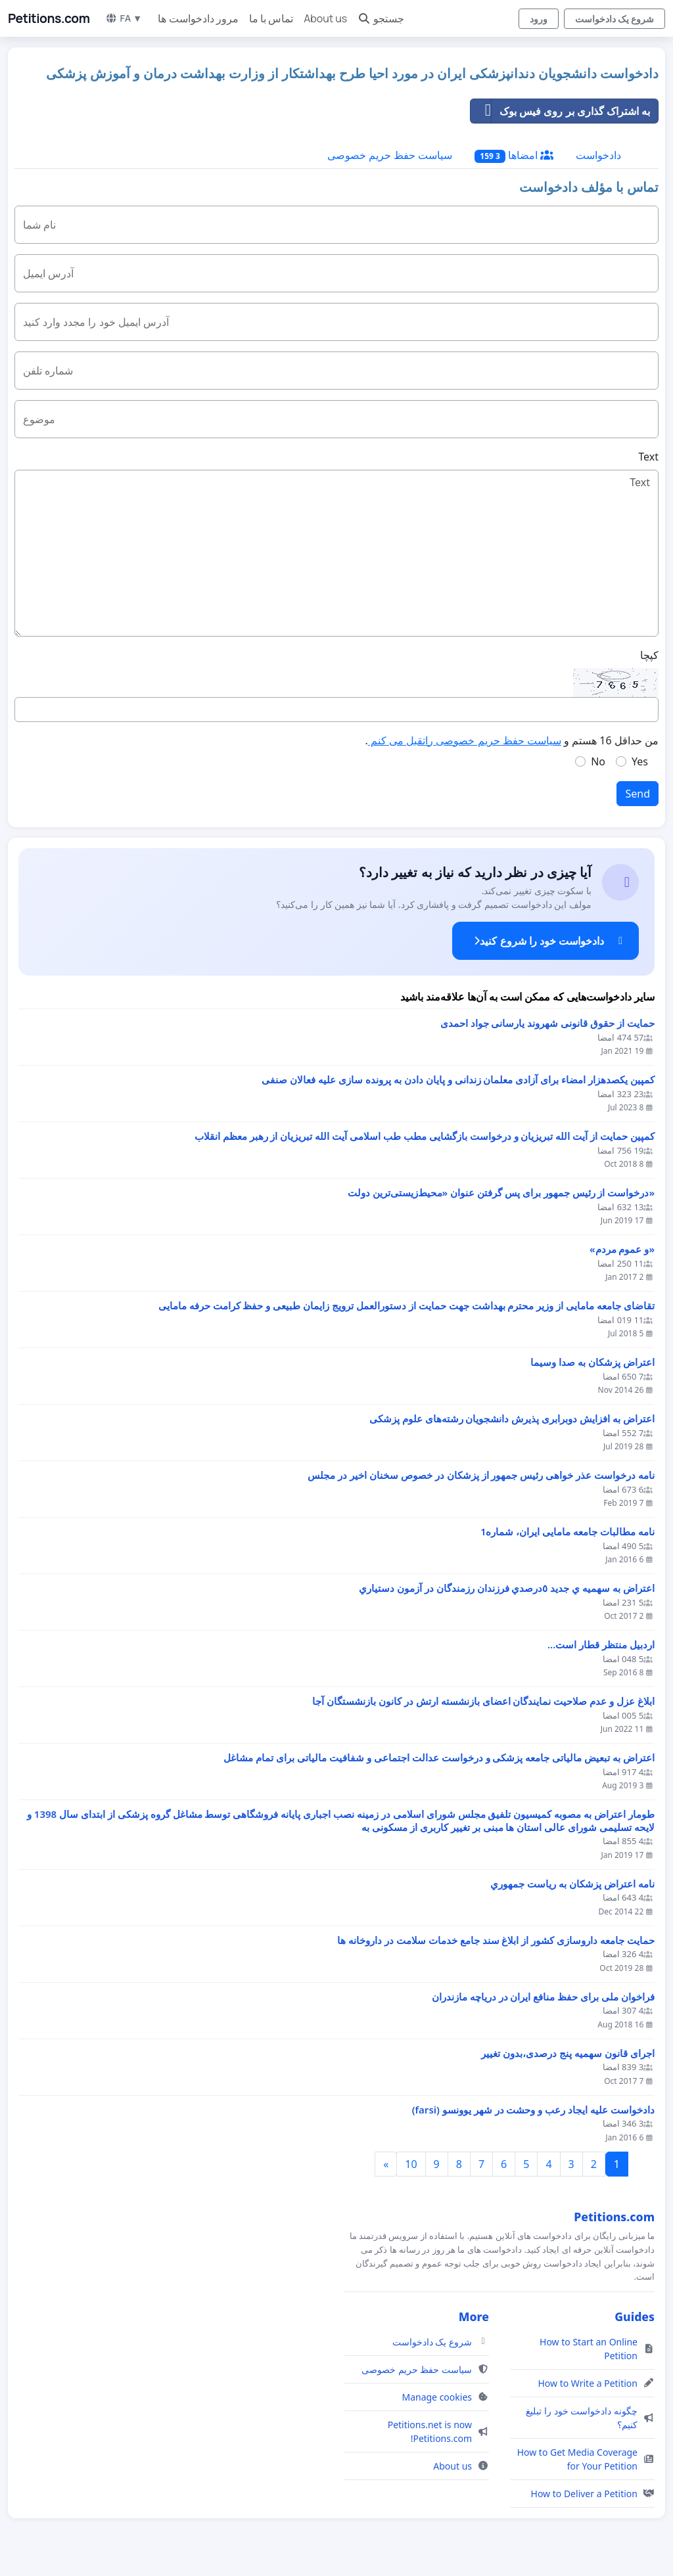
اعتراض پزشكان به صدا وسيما (592, 1362)
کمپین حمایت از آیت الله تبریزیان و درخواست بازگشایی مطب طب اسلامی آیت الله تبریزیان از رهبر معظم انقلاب (425, 1136)
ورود (538, 18)
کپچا (649, 655)
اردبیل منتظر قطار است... (601, 1644)
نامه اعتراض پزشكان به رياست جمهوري (572, 1884)
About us (325, 18)
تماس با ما (271, 18)
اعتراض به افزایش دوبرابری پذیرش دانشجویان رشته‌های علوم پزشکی (512, 1418)
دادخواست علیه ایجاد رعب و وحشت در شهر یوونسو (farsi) (533, 2110)
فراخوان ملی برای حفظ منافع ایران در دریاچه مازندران (543, 1997)
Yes (640, 761)
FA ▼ (123, 18)
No (598, 761)
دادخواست (598, 155)
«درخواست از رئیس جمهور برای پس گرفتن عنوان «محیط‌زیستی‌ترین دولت (501, 1192)
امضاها (514, 155)
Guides (635, 2316)
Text (648, 456)
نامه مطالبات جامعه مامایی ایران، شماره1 (567, 1531)
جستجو (381, 18)
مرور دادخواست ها (198, 18)
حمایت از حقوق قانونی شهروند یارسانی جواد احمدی (547, 1023)
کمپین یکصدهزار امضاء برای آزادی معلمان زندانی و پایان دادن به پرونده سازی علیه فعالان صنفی (458, 1079)
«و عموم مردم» (622, 1249)
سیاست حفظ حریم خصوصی (389, 155)
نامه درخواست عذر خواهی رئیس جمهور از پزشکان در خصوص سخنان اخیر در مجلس (481, 1475)
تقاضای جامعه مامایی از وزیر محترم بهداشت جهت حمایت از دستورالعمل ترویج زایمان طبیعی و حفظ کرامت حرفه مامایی (406, 1305)
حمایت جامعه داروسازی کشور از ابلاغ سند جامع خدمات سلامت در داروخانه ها (496, 1940)
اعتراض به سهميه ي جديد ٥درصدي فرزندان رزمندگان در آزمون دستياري (507, 1588)
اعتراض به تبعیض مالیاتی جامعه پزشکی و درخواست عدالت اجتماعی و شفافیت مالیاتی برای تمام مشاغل (439, 1757)
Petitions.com (48, 18)
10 (411, 2164)
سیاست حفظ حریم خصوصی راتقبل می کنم (464, 740)
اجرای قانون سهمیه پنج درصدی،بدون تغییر (568, 2053)
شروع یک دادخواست (614, 18)
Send (637, 793)
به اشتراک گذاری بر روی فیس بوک (560, 111)
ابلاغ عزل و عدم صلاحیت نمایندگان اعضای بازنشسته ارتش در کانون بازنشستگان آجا (483, 1701)
